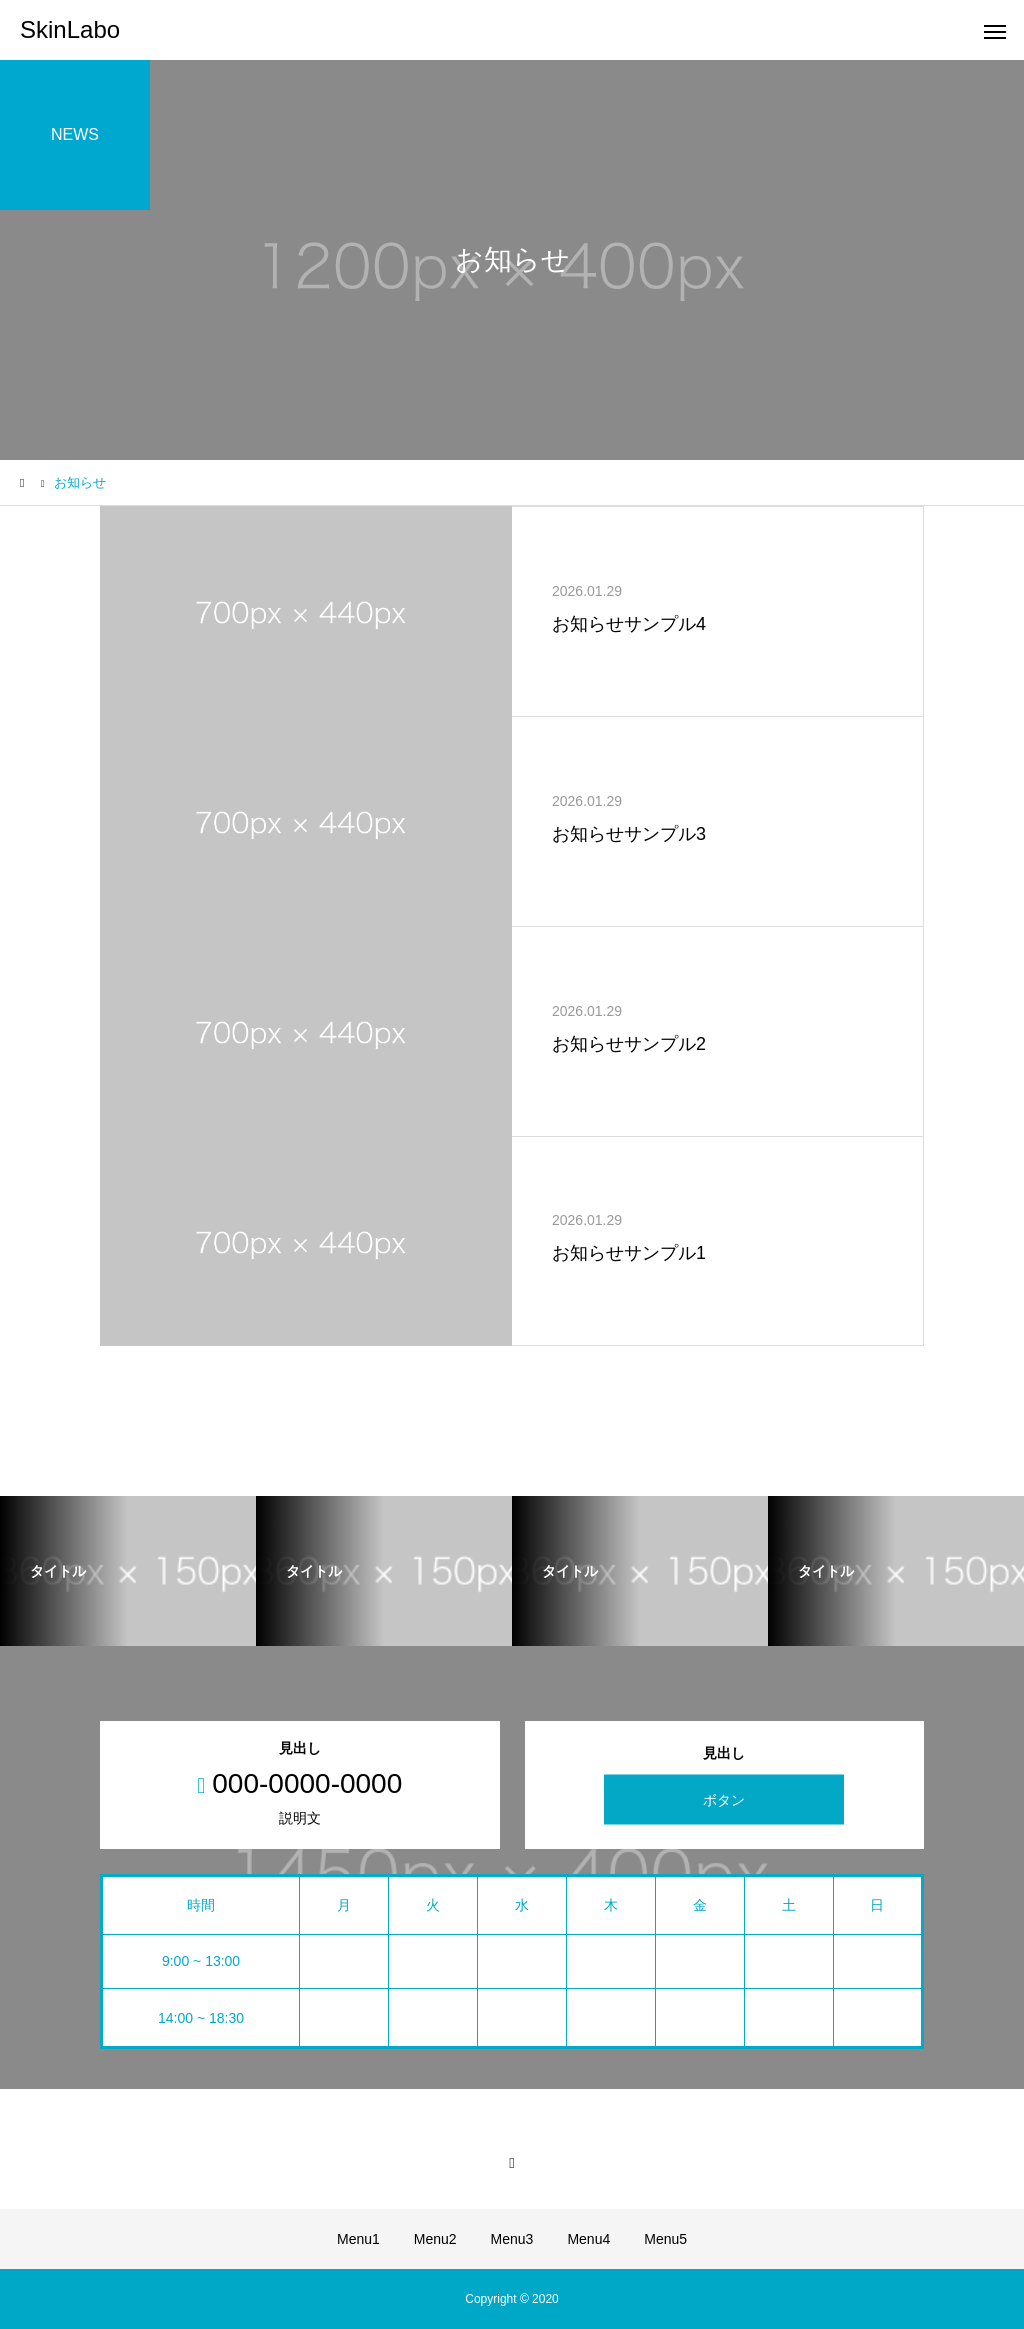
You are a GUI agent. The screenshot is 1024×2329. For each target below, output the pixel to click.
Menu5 (665, 2239)
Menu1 (358, 2239)
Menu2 (435, 2239)
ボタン (724, 1800)
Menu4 (588, 2239)
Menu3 (512, 2239)
